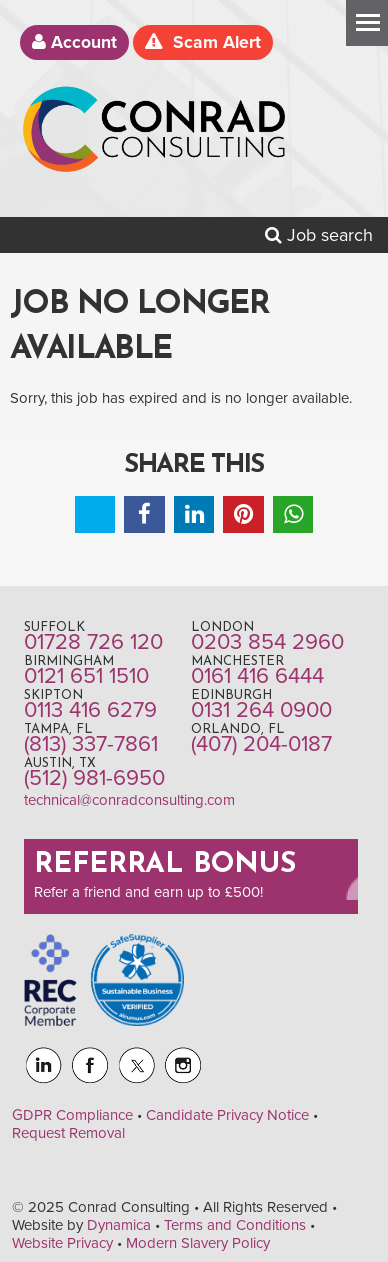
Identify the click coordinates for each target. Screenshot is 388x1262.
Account (74, 42)
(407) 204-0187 (261, 744)
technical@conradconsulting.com (129, 800)
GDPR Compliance (72, 1115)
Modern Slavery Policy (198, 1243)
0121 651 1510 (86, 676)
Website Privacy (62, 1243)
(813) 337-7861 (91, 744)
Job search (319, 235)
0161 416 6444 (257, 676)
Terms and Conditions (235, 1225)
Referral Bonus (165, 865)
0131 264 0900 (261, 710)
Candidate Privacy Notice (227, 1115)
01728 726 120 (93, 642)
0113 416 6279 (90, 710)
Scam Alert (203, 42)
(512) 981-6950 (94, 778)
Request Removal (68, 1133)
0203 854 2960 (267, 642)
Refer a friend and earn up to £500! (148, 892)
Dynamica (119, 1225)
